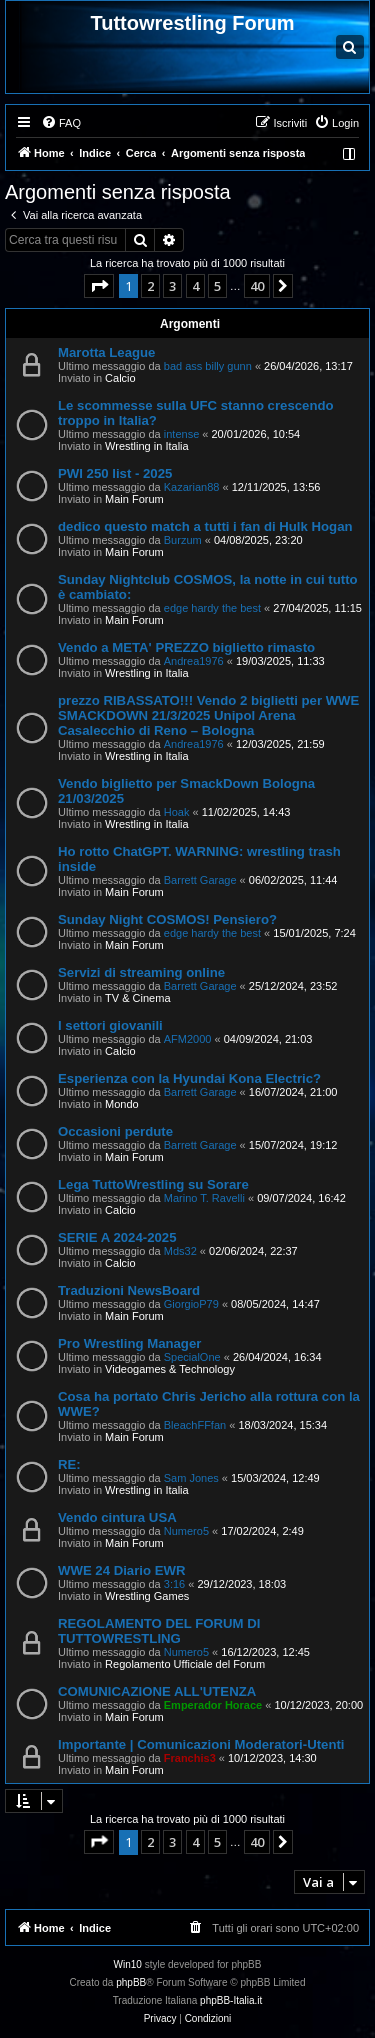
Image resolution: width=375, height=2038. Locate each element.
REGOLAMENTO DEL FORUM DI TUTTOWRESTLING (159, 1631)
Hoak (177, 812)
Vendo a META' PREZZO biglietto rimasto (186, 647)
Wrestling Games (147, 1596)
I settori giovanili (110, 1025)
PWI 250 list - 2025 (115, 473)
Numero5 (186, 1531)
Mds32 (180, 1251)
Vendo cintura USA (117, 1517)
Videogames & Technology (170, 1369)
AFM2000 (188, 1039)
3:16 (174, 1584)
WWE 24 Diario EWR (122, 1570)
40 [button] (257, 286)
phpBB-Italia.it (231, 2000)
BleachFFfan (195, 1425)
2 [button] (150, 286)
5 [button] (217, 286)
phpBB (131, 1982)
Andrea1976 (194, 661)
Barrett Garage (200, 880)
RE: (69, 1464)
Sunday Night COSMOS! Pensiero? (167, 919)
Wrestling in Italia (147, 446)
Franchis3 (190, 1758)
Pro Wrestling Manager (129, 1343)
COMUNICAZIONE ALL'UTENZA (157, 1691)
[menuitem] (61, 123)
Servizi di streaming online (141, 972)
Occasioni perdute (115, 1131)
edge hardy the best (212, 608)
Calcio (120, 378)
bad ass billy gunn (208, 366)
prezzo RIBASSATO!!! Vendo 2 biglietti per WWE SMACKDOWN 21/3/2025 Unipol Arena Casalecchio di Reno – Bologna (208, 715)
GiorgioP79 (191, 1304)
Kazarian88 (192, 487)
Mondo (122, 1104)
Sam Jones (191, 1478)
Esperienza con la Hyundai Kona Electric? (189, 1078)
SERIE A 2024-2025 (117, 1237)
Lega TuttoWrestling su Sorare (153, 1184)
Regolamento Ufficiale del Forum (185, 1664)
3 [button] (172, 286)
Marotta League (106, 352)
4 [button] (195, 286)
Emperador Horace (213, 1705)
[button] (99, 286)
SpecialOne (192, 1357)
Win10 (128, 1964)
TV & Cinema (137, 998)
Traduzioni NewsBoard (129, 1290)
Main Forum (134, 499)
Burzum (183, 540)
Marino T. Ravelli (204, 1198)
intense (181, 434)
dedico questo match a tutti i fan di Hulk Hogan (205, 526)
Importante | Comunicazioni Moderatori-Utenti (201, 1744)
